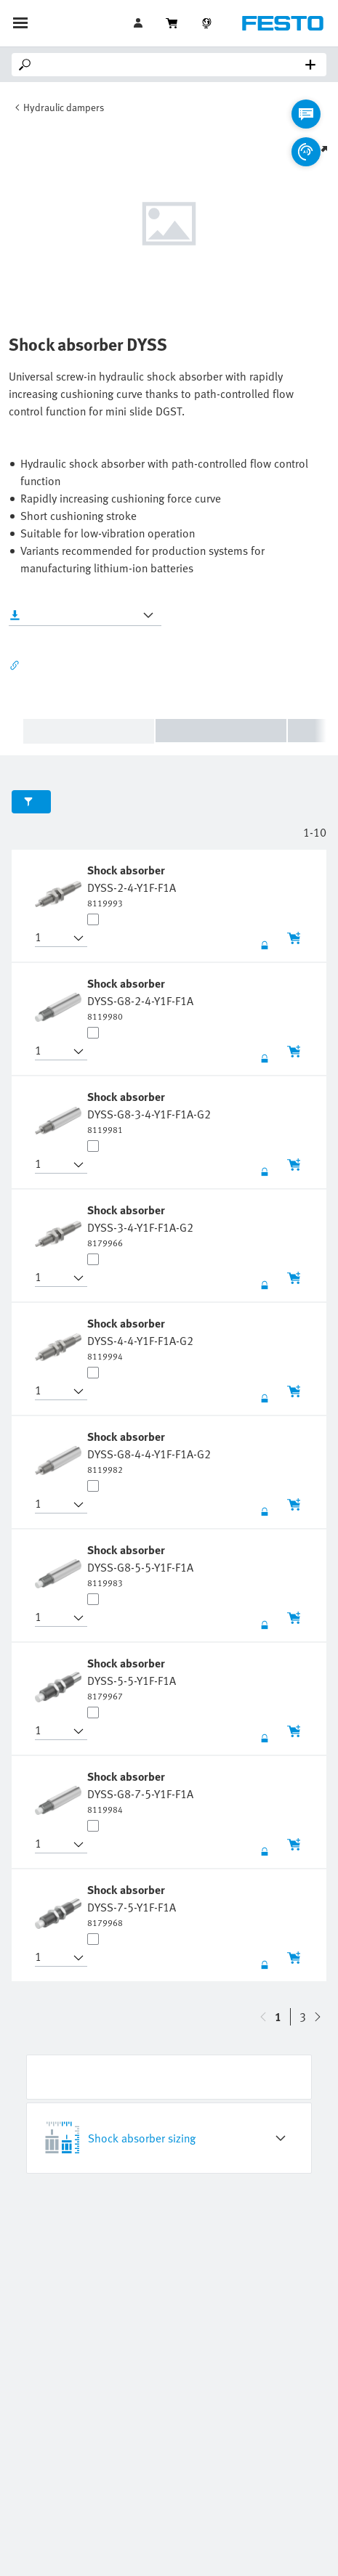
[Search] (172, 64)
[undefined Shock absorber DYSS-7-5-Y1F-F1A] (131, 1905)
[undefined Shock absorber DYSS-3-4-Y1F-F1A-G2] (140, 1225)
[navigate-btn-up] (317, 2017)
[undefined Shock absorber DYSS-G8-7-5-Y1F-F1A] (140, 1792)
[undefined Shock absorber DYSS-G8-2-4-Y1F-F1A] (140, 999)
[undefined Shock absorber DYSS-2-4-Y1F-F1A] (131, 885)
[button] (52, 938)
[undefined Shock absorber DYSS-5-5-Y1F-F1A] (131, 1678)
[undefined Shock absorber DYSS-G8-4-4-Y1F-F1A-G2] (149, 1452)
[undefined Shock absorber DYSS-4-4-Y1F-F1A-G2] (140, 1338)
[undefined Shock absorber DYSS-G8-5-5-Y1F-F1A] (140, 1565)
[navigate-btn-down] (263, 2017)
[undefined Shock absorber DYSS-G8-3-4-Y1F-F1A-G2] (149, 1112)
